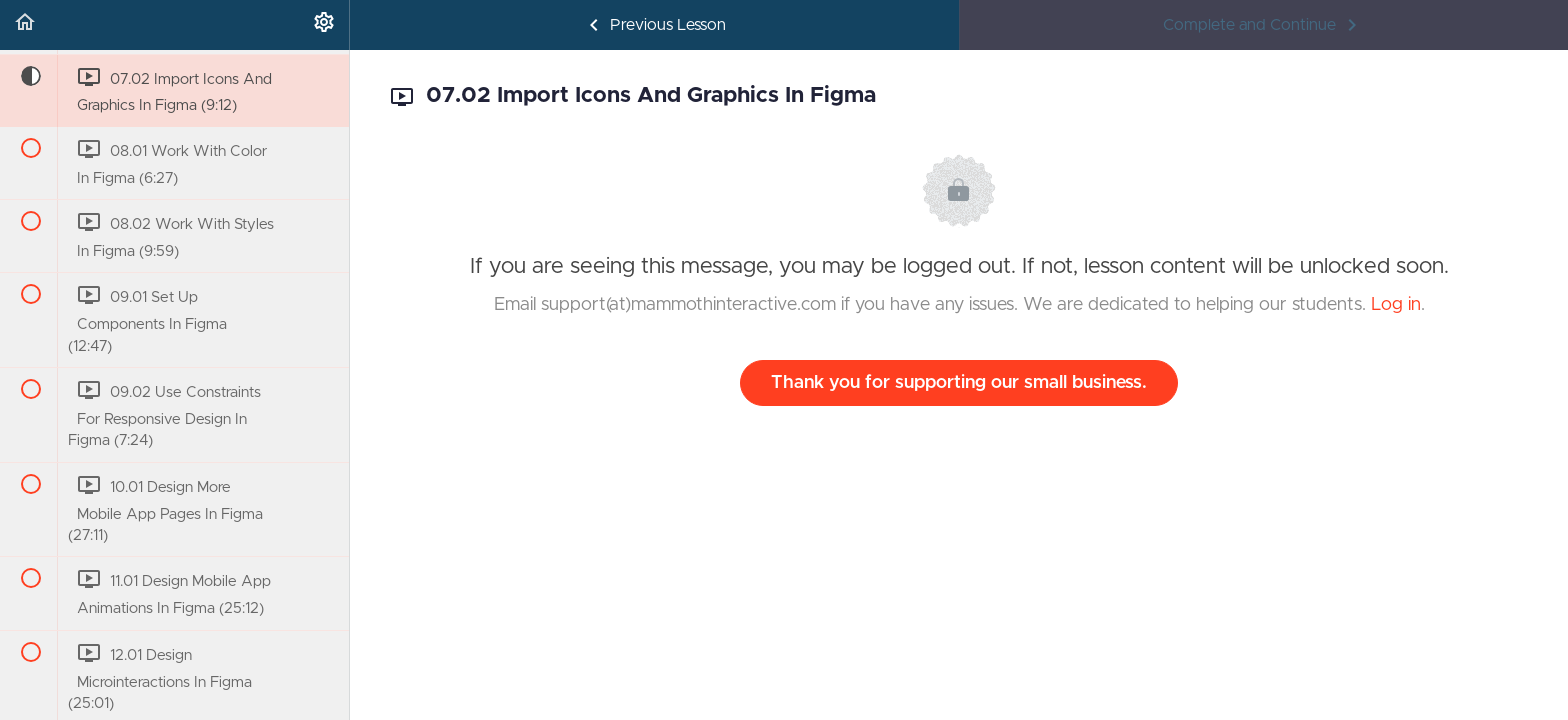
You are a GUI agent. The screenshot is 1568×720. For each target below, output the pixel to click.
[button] (25, 25)
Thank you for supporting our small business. (959, 383)
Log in (1396, 305)
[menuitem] (324, 25)
